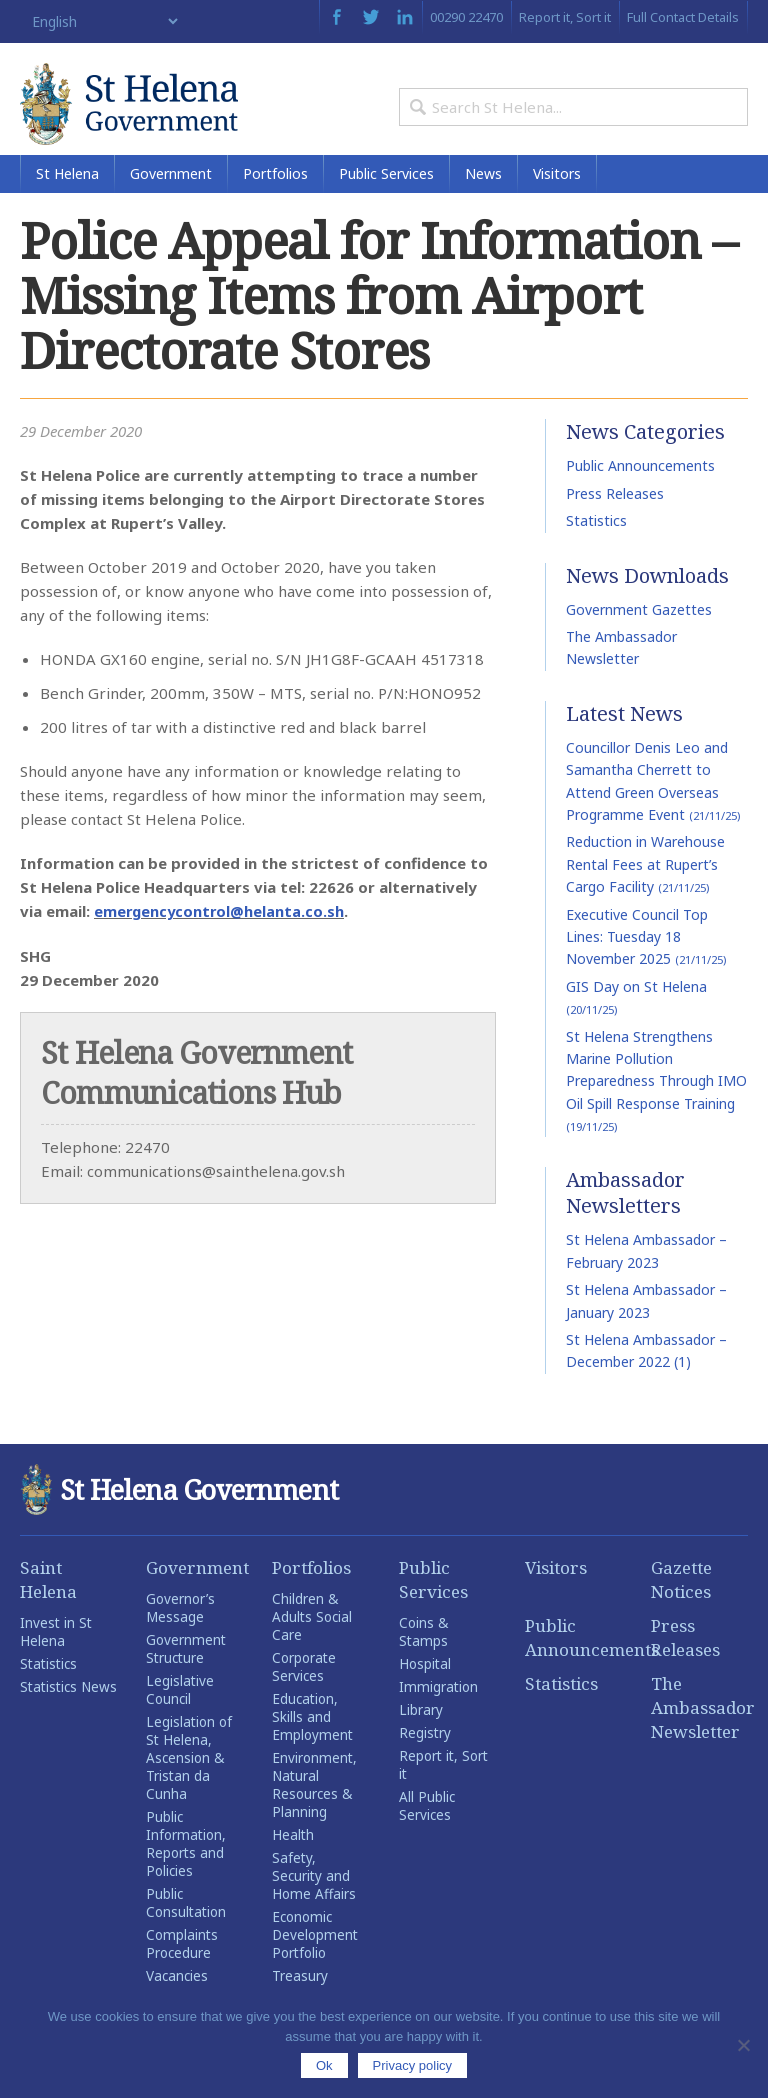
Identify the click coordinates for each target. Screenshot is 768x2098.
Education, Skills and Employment (312, 1743)
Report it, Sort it (565, 17)
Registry (425, 1759)
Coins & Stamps (423, 1658)
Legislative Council (180, 1716)
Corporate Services (304, 1693)
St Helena (67, 199)
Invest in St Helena (56, 1658)
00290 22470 (466, 17)
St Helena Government (150, 112)
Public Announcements (640, 491)
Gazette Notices (681, 1605)
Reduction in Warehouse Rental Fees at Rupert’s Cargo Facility (645, 890)
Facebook (336, 17)
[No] (743, 2045)
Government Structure (186, 1675)
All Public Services (427, 1832)
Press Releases (615, 519)
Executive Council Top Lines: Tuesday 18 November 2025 (646, 962)
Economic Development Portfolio (315, 1961)
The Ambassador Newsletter (699, 1733)
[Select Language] (100, 21)
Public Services (386, 199)
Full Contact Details (683, 17)
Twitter (371, 17)
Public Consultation (186, 1929)
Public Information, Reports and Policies (186, 1870)
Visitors (557, 199)
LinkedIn (405, 17)
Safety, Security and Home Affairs (314, 1902)
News (483, 199)
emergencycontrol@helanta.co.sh (221, 937)
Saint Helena (48, 1605)
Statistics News (68, 1713)
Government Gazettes (639, 635)
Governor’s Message (180, 1634)
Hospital (425, 1690)
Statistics (596, 546)
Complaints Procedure (182, 1970)
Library (421, 1736)
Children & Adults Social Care (312, 1643)
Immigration (438, 1713)
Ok (324, 2065)
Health (293, 1861)
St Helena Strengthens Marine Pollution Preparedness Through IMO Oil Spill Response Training (656, 1106)
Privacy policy (412, 2065)
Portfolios (275, 199)
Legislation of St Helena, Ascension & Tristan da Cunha (189, 1784)
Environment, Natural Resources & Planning (314, 1811)
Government (171, 199)
